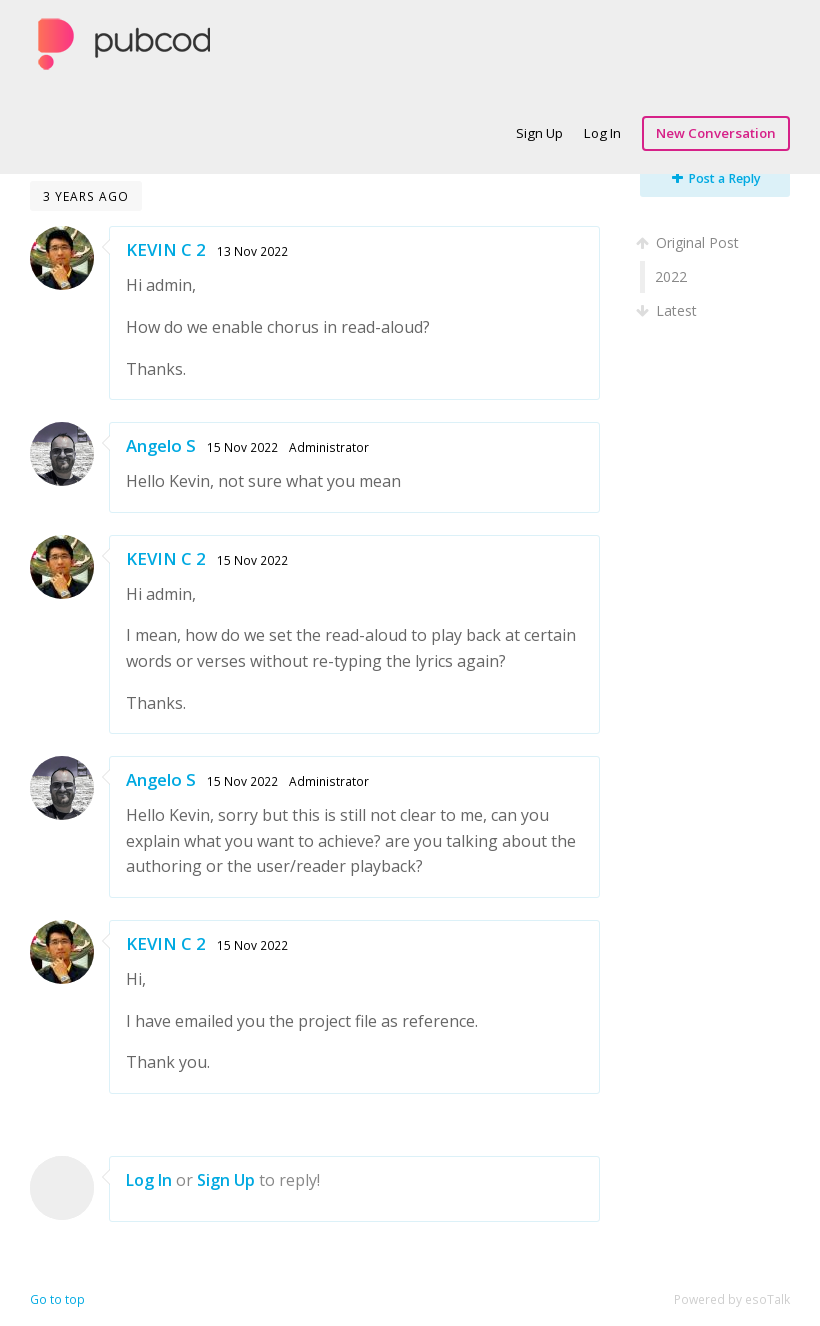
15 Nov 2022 (242, 447)
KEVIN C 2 (166, 249)
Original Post (689, 242)
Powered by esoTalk (732, 1299)
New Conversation (716, 133)
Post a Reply (716, 178)
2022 (671, 276)
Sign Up (539, 133)
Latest (668, 310)
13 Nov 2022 (252, 251)
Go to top (57, 1299)
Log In (602, 133)
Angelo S (161, 445)
